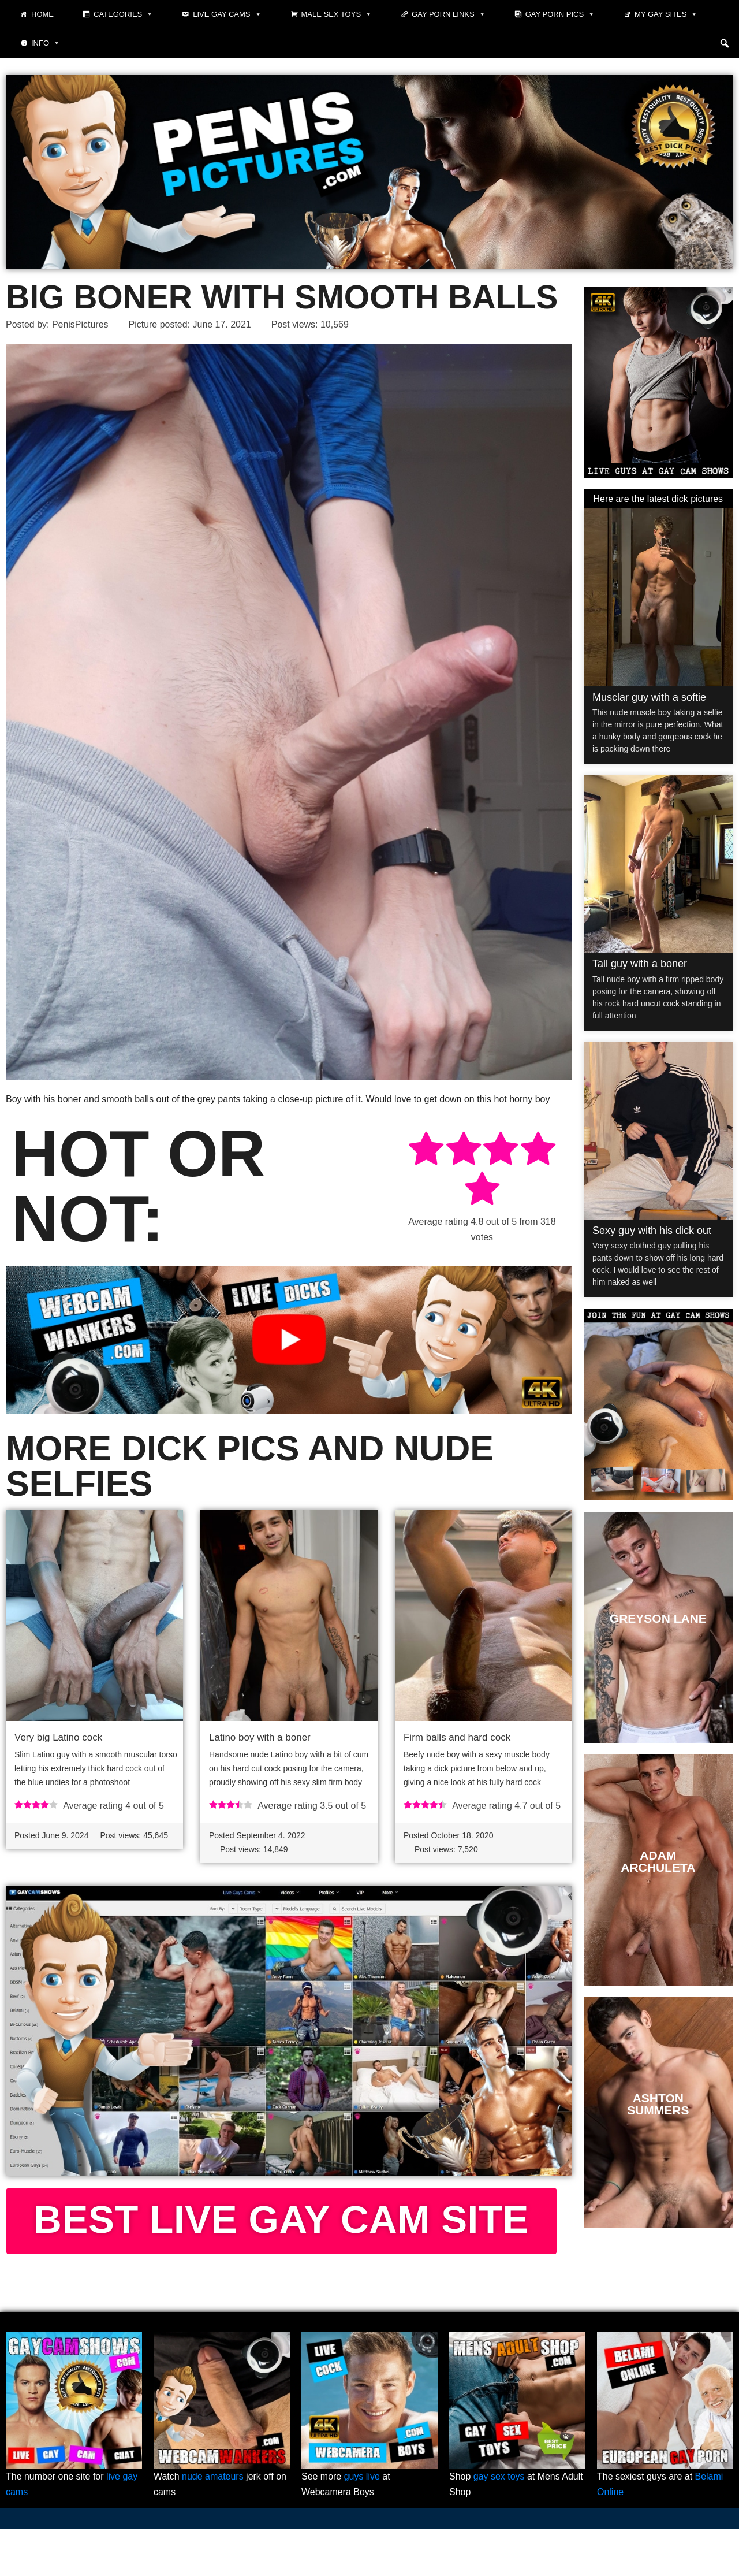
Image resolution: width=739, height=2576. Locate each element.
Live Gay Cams (227, 14)
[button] (724, 43)
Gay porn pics (560, 14)
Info (45, 43)
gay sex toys (499, 2524)
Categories (123, 14)
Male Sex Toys (336, 14)
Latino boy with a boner (260, 1738)
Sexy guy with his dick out (651, 1230)
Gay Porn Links (449, 14)
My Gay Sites (666, 14)
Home (42, 14)
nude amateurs (213, 2524)
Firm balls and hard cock (457, 1738)
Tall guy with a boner (639, 963)
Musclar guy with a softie (649, 697)
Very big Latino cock (58, 1738)
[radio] (426, 1150)
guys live (362, 2524)
